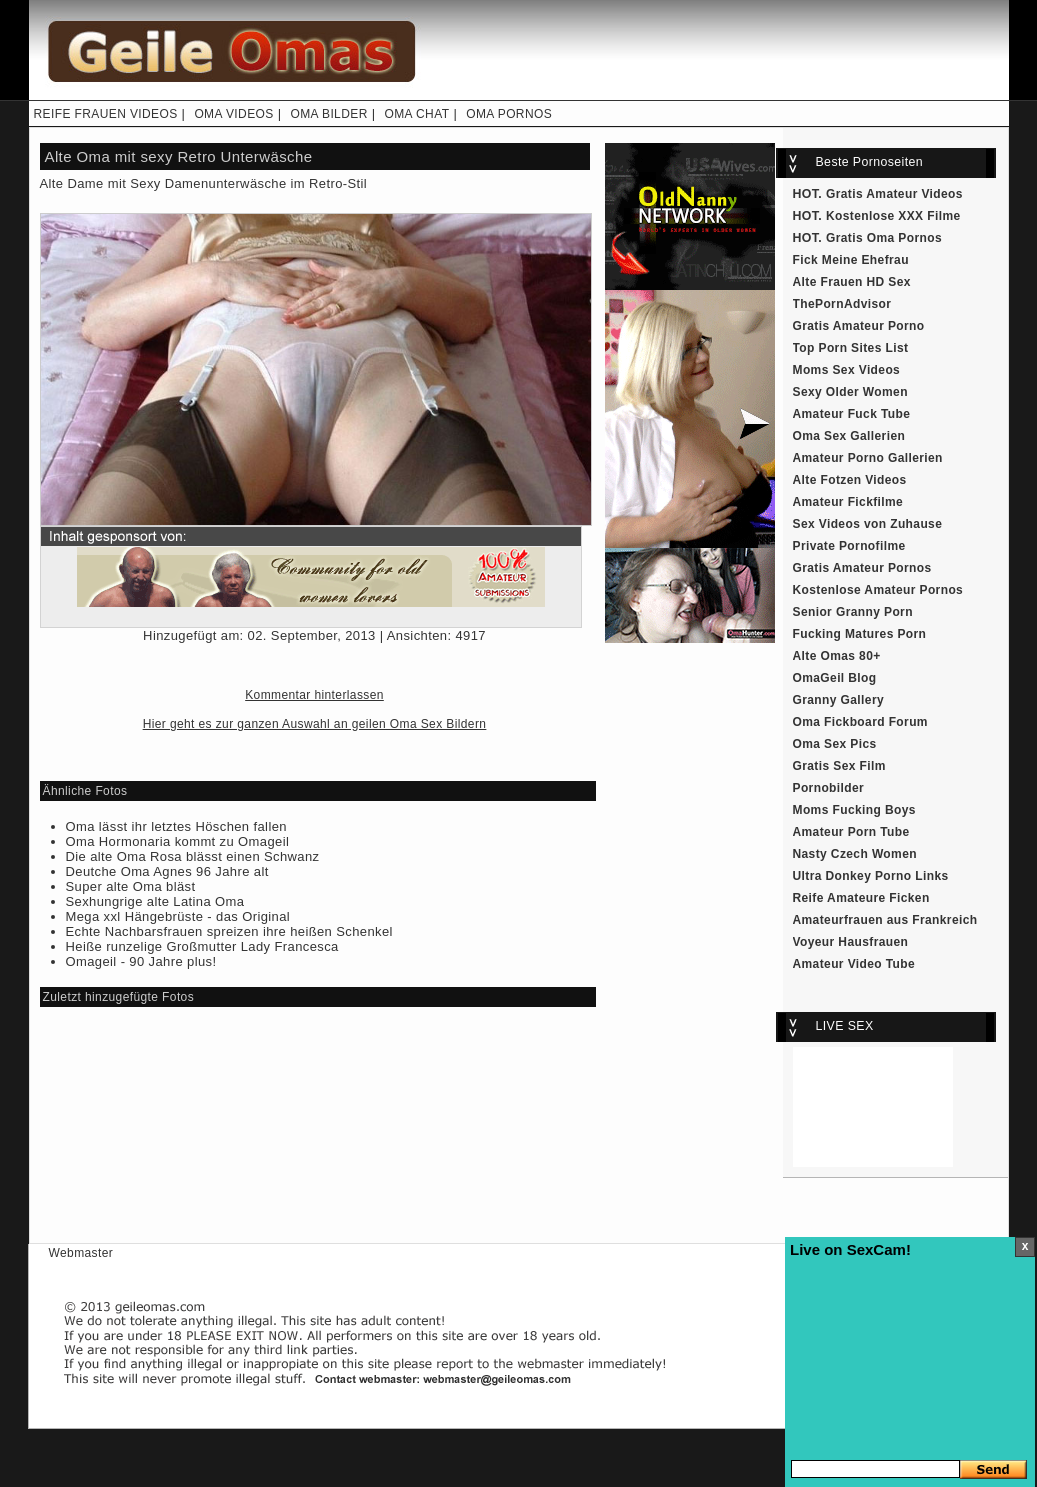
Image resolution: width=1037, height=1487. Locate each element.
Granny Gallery (839, 700)
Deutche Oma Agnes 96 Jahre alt (167, 871)
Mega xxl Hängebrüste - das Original (178, 916)
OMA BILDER (328, 114)
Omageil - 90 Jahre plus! (141, 961)
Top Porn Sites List (851, 348)
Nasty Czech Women (855, 854)
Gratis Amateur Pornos (862, 568)
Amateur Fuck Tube (852, 414)
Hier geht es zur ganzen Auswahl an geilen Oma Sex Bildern (315, 724)
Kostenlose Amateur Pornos (878, 590)
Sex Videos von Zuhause (868, 524)
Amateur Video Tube (854, 964)
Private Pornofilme (849, 546)
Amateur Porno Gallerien (868, 458)
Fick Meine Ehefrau (851, 260)
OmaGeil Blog (835, 678)
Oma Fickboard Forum (860, 722)
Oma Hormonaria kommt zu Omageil (178, 841)
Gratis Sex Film (839, 766)
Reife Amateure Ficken (861, 898)
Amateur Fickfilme (848, 502)
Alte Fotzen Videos (850, 480)
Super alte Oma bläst (131, 886)
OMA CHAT (416, 114)
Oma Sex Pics (835, 744)
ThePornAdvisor (842, 304)
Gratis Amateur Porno (859, 326)
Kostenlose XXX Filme (893, 216)
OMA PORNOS (509, 114)
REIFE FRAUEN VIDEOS (106, 114)
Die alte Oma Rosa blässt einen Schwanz (193, 856)
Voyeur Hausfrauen (851, 942)
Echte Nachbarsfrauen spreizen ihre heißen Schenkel (229, 931)
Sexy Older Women (850, 392)
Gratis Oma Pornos (884, 238)
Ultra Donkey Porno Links (871, 876)
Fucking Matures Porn (860, 634)
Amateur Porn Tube (851, 832)
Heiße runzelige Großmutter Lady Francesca (202, 946)
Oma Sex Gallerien (849, 436)
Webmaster (81, 1253)
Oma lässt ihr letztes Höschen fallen (176, 826)
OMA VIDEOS (233, 114)
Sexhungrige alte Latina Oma (155, 901)
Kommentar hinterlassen (314, 695)
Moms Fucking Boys (854, 810)
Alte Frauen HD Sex (852, 282)
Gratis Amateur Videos (894, 194)
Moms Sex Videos (847, 370)
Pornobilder (829, 788)
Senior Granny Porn (853, 612)
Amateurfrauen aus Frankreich (885, 920)
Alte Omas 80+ (837, 656)
